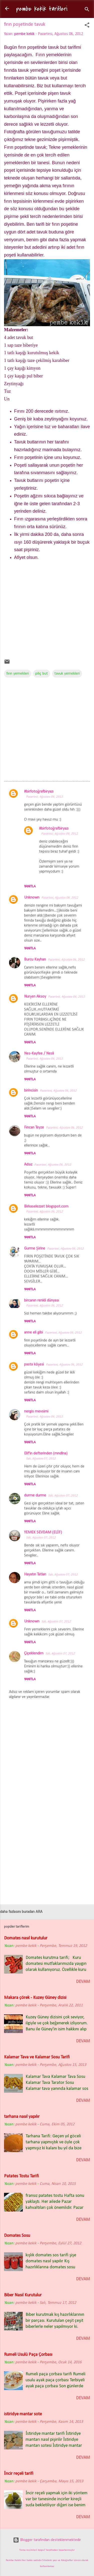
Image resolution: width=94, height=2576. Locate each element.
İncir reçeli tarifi (18, 2473)
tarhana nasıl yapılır (22, 2116)
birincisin (31, 1091)
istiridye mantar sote (23, 2414)
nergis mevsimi (36, 1411)
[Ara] (87, 10)
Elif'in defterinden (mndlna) (45, 1453)
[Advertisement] (47, 603)
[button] (87, 26)
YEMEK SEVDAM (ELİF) (43, 1532)
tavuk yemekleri (67, 674)
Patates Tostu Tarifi (21, 2176)
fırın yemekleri (17, 674)
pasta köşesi (34, 1364)
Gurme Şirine (34, 1249)
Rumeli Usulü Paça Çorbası (28, 2354)
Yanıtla (30, 886)
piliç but (41, 674)
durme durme (35, 1495)
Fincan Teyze (34, 1128)
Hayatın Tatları (35, 1574)
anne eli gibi (33, 1332)
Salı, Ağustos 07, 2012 (41, 1458)
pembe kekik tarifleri (41, 8)
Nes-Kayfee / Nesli (39, 1054)
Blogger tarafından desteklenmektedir (47, 2540)
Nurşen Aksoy (35, 997)
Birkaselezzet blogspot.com (46, 1207)
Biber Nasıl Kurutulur (23, 2295)
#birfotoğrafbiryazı (38, 792)
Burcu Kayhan (35, 960)
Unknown (31, 898)
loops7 (41, 2550)
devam (83, 1981)
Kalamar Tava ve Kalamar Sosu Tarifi (37, 2057)
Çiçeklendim (33, 1653)
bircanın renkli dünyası (41, 1300)
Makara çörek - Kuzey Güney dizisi (35, 1997)
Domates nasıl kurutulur (25, 1938)
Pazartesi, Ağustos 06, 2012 (44, 796)
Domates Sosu (17, 2235)
